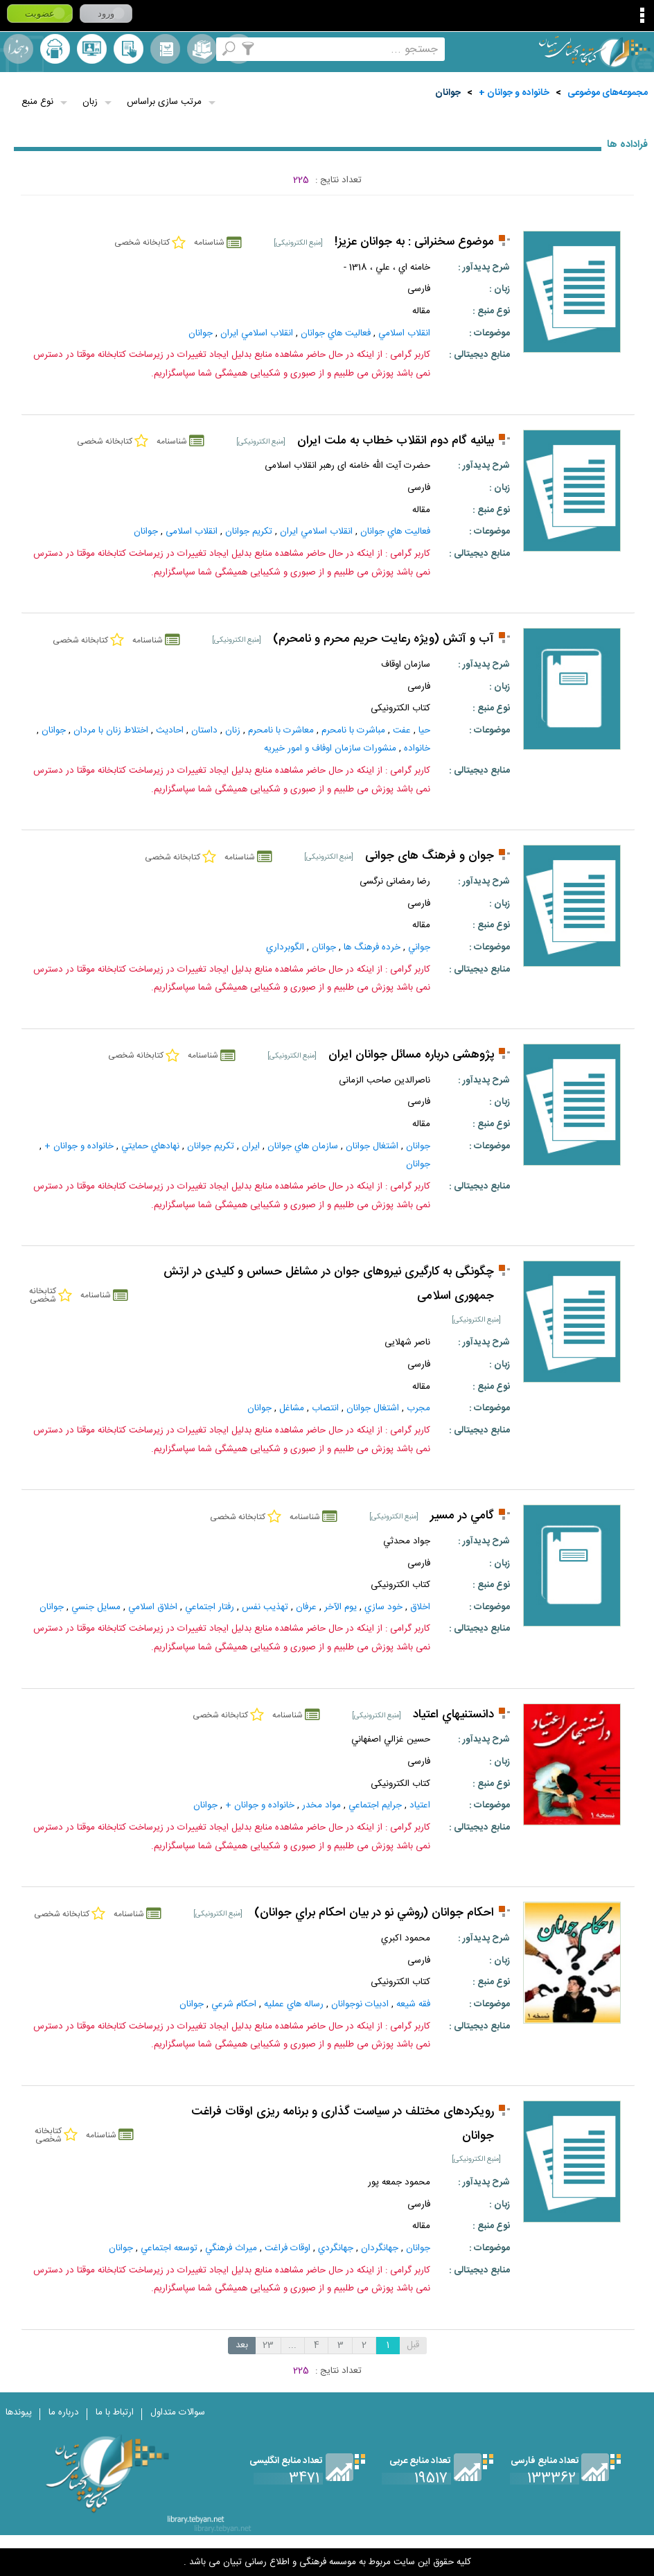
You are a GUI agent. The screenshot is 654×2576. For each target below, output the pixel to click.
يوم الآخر (340, 1607)
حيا (424, 730)
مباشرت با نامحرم (353, 730)
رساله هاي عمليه (294, 2004)
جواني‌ (419, 947)
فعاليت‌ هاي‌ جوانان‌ (336, 333)
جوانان (448, 92)
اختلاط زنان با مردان (110, 730)
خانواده (417, 748)
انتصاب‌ (325, 1408)
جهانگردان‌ (379, 2248)
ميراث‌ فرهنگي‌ (231, 2248)
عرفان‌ (306, 1607)
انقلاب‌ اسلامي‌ (404, 333)
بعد (242, 2345)
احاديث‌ (170, 730)
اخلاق (420, 1607)
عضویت (40, 13)
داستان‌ (204, 730)
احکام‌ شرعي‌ (233, 2004)
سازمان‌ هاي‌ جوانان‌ (302, 1146)
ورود (106, 13)
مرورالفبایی (165, 49)
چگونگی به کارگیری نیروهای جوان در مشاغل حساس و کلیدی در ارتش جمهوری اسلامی (329, 1284)
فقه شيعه (413, 2004)
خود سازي (383, 1607)
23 (268, 2345)
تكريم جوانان (248, 531)
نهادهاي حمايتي (150, 1146)
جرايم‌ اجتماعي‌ (375, 1805)
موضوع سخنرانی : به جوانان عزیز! (414, 242)
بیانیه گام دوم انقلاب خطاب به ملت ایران (395, 441)
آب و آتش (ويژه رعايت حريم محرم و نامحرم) (383, 639)
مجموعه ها (202, 49)
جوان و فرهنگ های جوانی (429, 856)
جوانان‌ (418, 1146)
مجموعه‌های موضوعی (607, 92)
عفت (402, 730)
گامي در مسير (462, 1516)
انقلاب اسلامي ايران (256, 333)
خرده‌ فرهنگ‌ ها (372, 947)
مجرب (418, 1408)
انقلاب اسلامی (192, 531)
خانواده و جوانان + (514, 92)
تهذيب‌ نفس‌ (265, 1607)
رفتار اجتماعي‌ (209, 1607)
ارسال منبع (55, 49)
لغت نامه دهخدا (18, 49)
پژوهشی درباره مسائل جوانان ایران (411, 1055)
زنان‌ (232, 730)
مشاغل (291, 1408)
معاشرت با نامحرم (281, 730)
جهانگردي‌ (335, 2248)
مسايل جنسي (96, 1607)
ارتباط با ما (115, 2412)
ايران (251, 1146)
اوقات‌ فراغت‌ (287, 2248)
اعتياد (419, 1805)
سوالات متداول (177, 2412)
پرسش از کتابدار (92, 49)
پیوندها (19, 2412)
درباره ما (63, 2412)
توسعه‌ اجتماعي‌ (169, 2248)
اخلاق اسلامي (152, 1607)
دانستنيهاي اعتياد (453, 1715)
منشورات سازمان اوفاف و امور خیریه (330, 748)
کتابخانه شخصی (128, 49)
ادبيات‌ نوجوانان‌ (360, 2004)
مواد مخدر (321, 1805)
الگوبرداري (285, 947)
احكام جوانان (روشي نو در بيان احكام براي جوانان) (374, 1913)
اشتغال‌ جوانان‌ (372, 1146)
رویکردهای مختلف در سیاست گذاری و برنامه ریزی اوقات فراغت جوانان (342, 2124)
